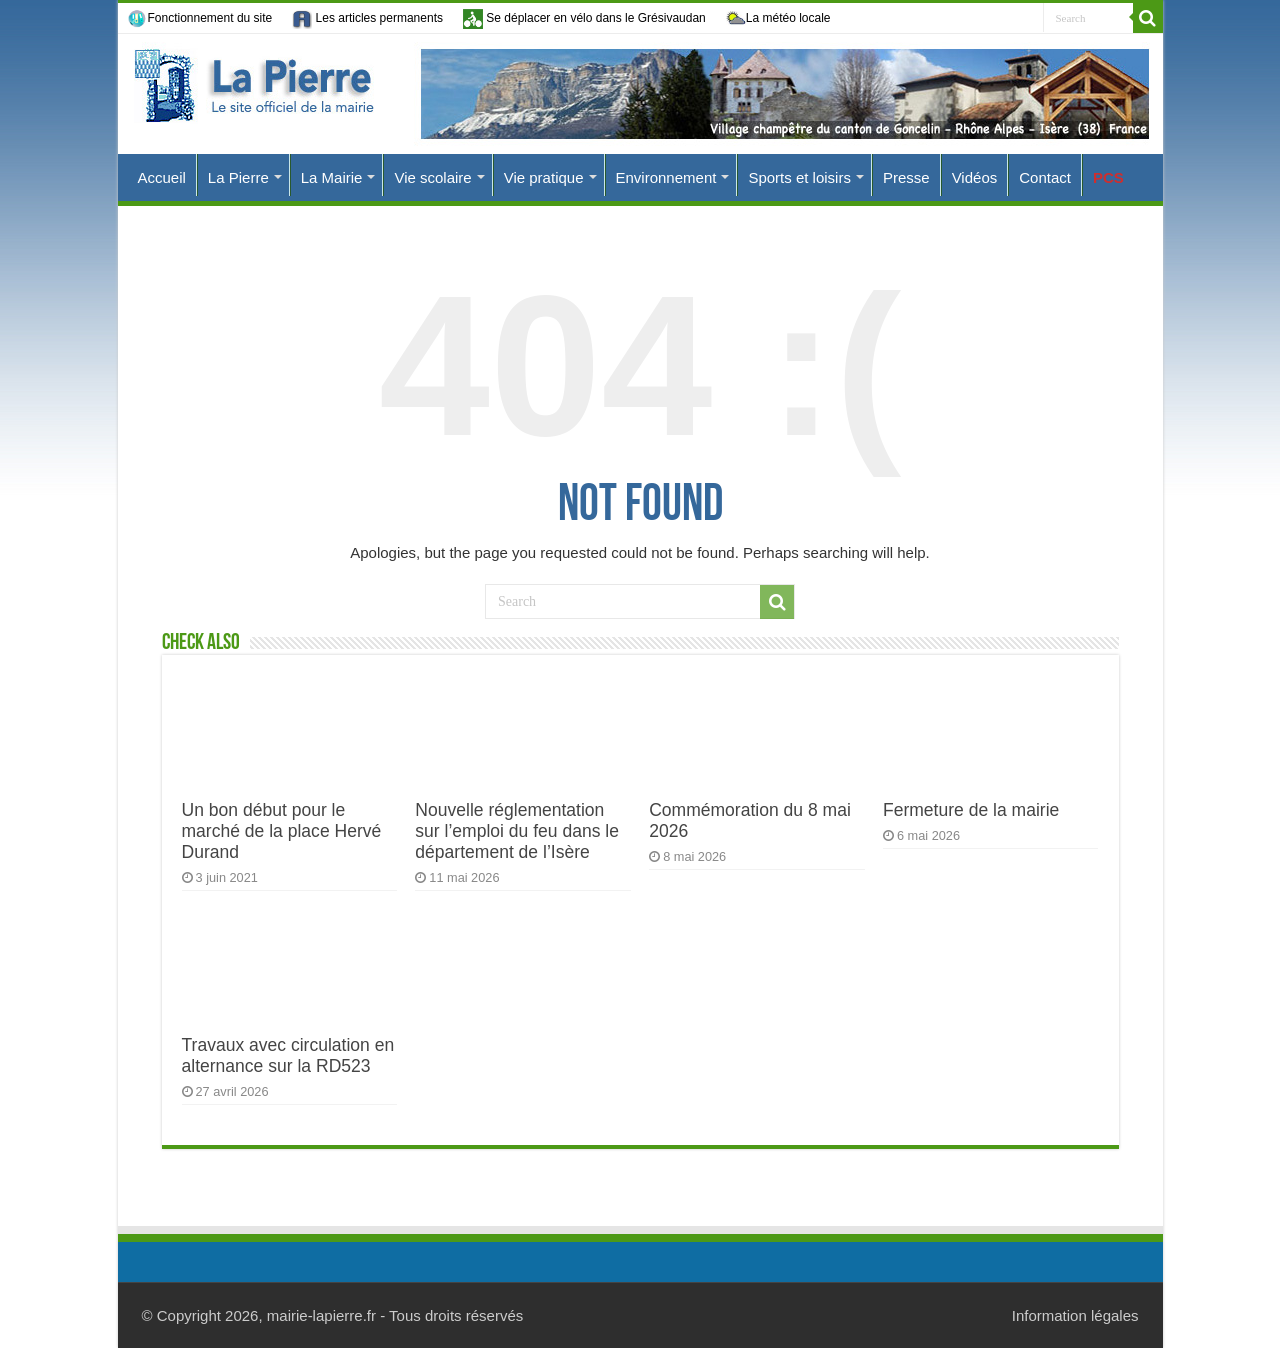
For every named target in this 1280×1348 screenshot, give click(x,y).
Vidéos (975, 177)
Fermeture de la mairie (971, 810)
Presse (906, 177)
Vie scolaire (432, 177)
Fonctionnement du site (200, 19)
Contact (1045, 177)
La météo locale (778, 19)
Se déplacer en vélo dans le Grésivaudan (584, 18)
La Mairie (332, 177)
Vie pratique (544, 177)
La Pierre (238, 177)
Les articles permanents (367, 19)
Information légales (1075, 1315)
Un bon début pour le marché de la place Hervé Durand (282, 831)
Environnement (666, 177)
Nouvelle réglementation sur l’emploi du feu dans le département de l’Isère (517, 831)
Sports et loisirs (799, 177)
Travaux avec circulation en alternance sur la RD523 (288, 1055)
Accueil (162, 177)
